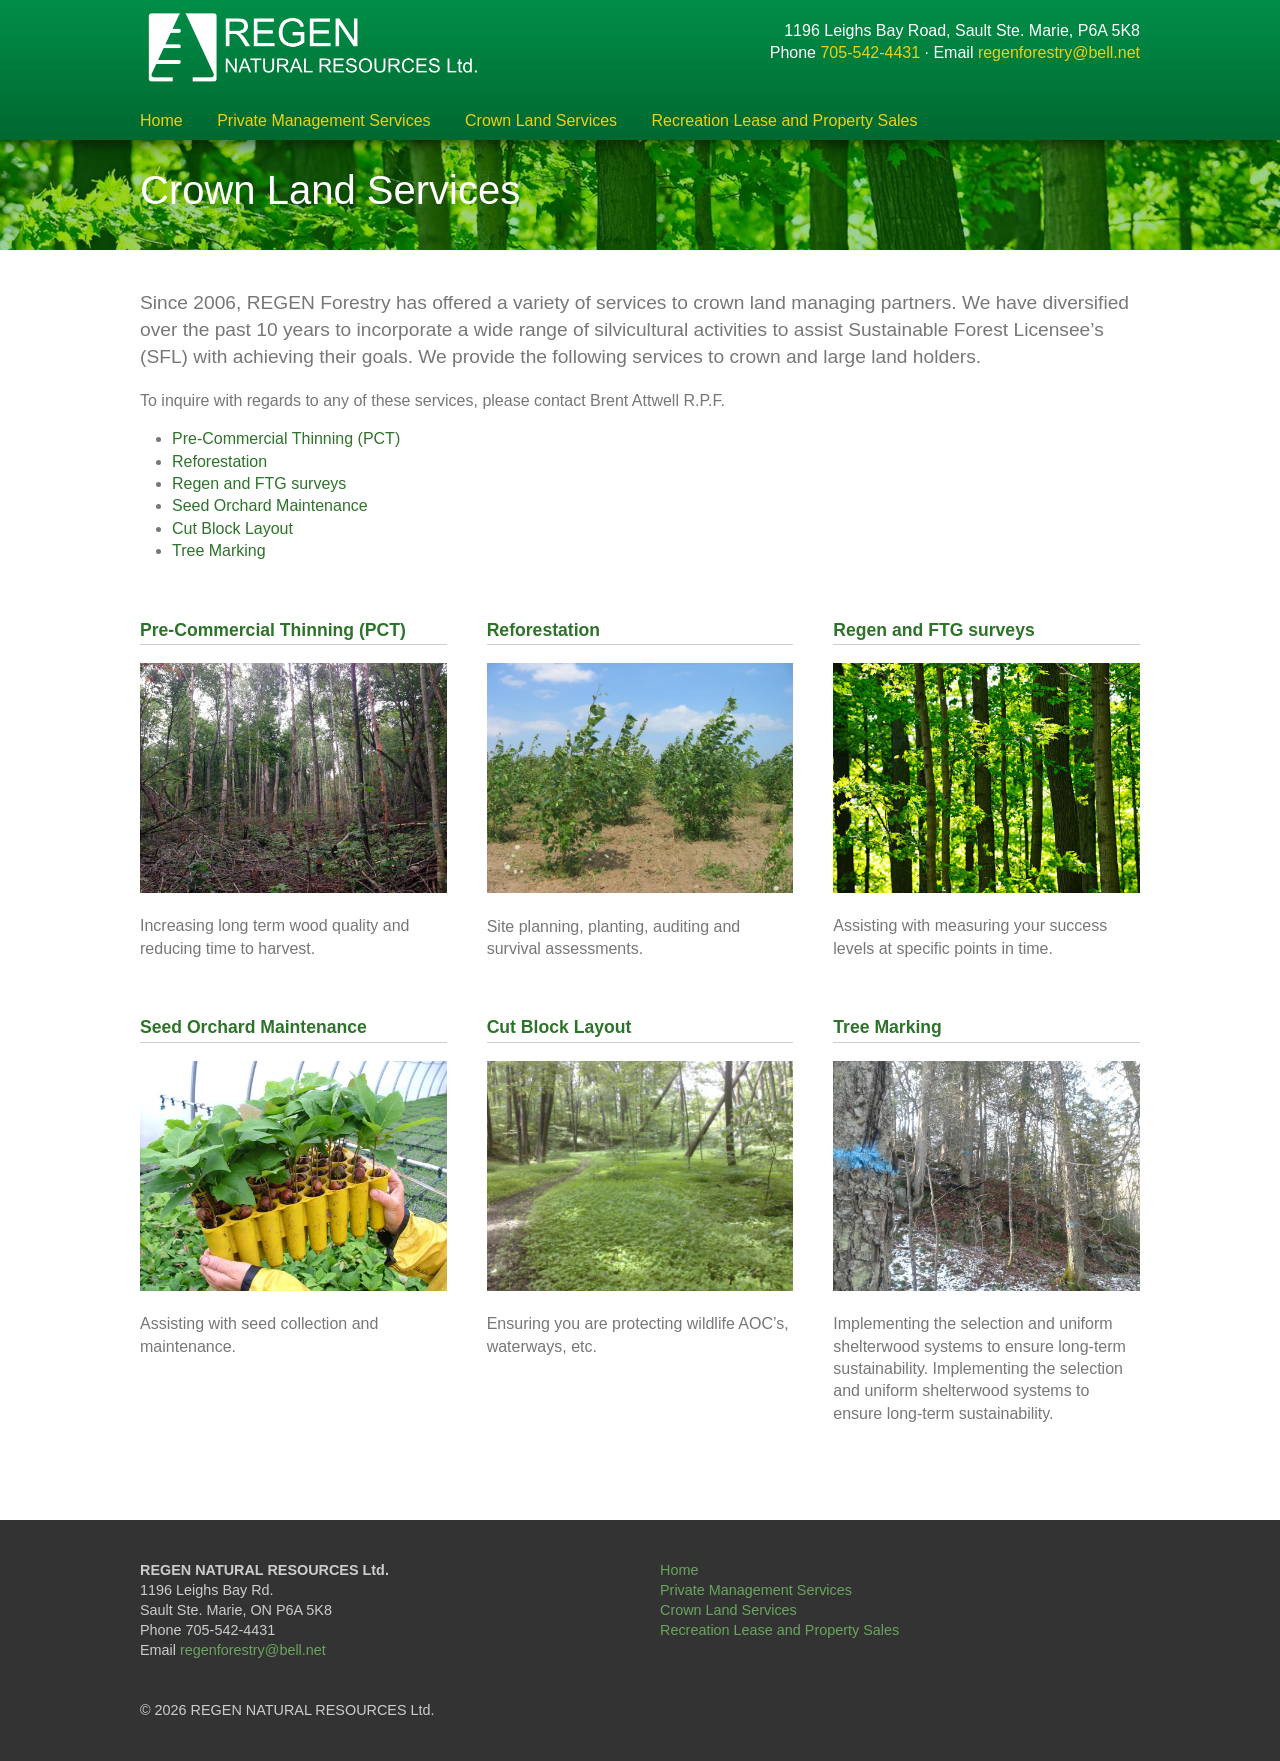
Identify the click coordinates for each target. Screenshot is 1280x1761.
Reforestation (219, 461)
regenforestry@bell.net (1059, 52)
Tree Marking (219, 550)
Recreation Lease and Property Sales (785, 121)
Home (161, 121)
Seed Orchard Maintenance (270, 505)
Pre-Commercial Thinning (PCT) (286, 438)
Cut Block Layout (232, 528)
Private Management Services (323, 121)
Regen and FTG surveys (259, 483)
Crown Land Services (541, 121)
